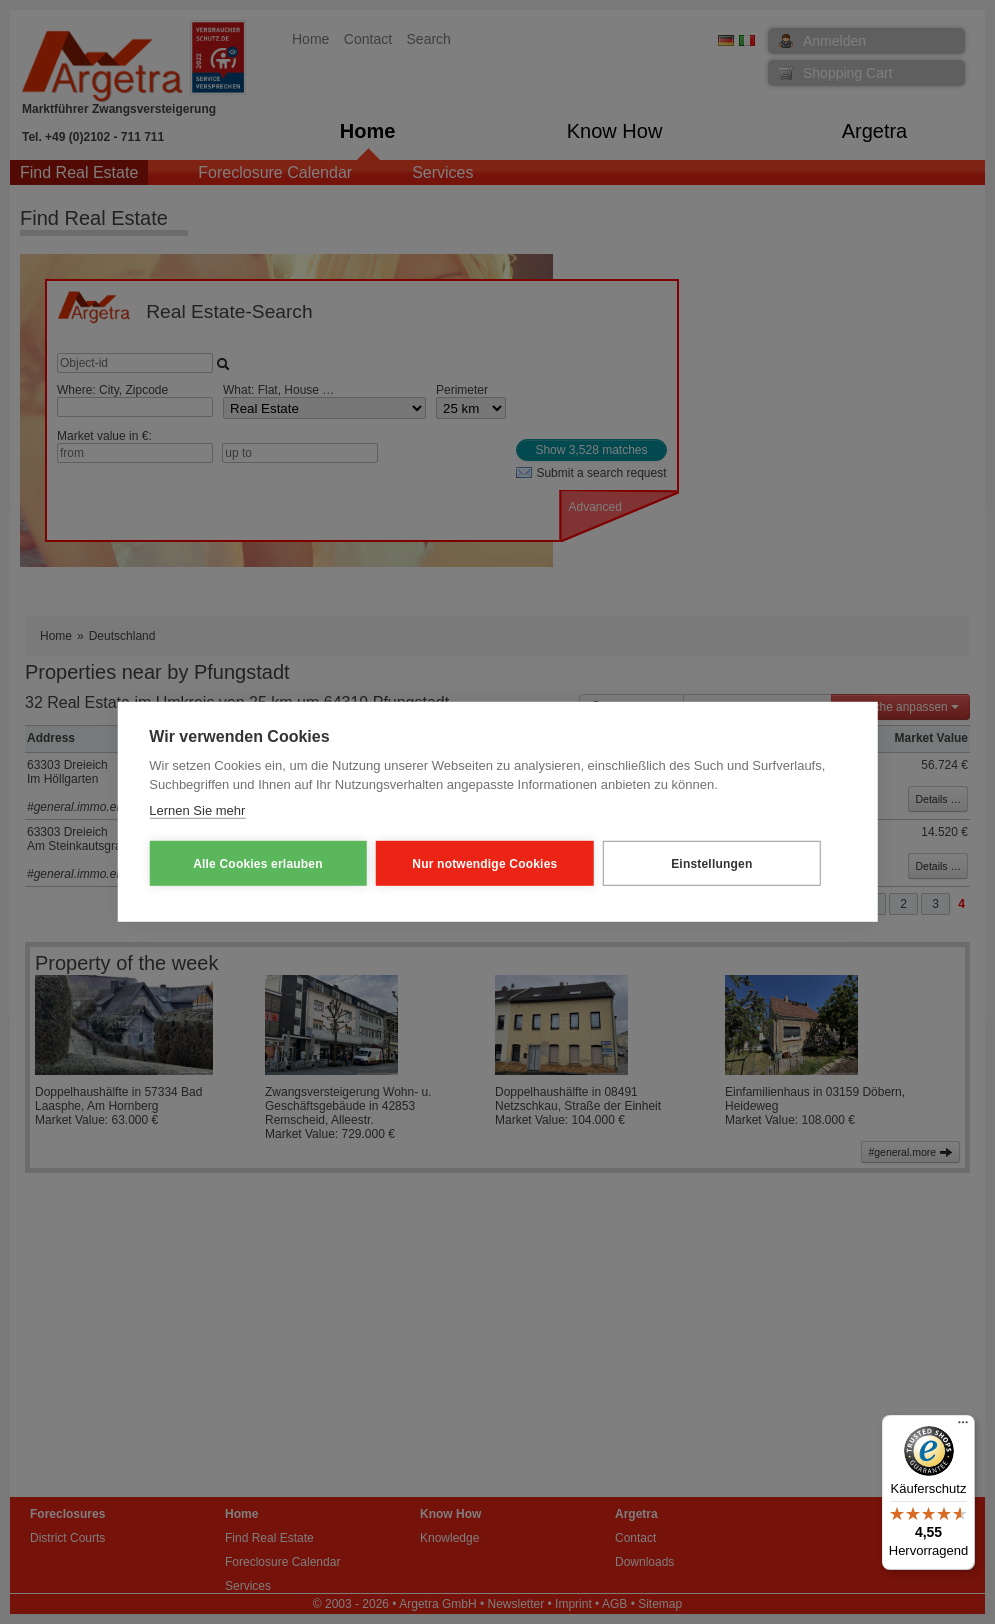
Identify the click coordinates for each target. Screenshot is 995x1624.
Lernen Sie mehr (197, 810)
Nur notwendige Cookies (453, 864)
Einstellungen (659, 864)
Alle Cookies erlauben (247, 864)
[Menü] (963, 1427)
